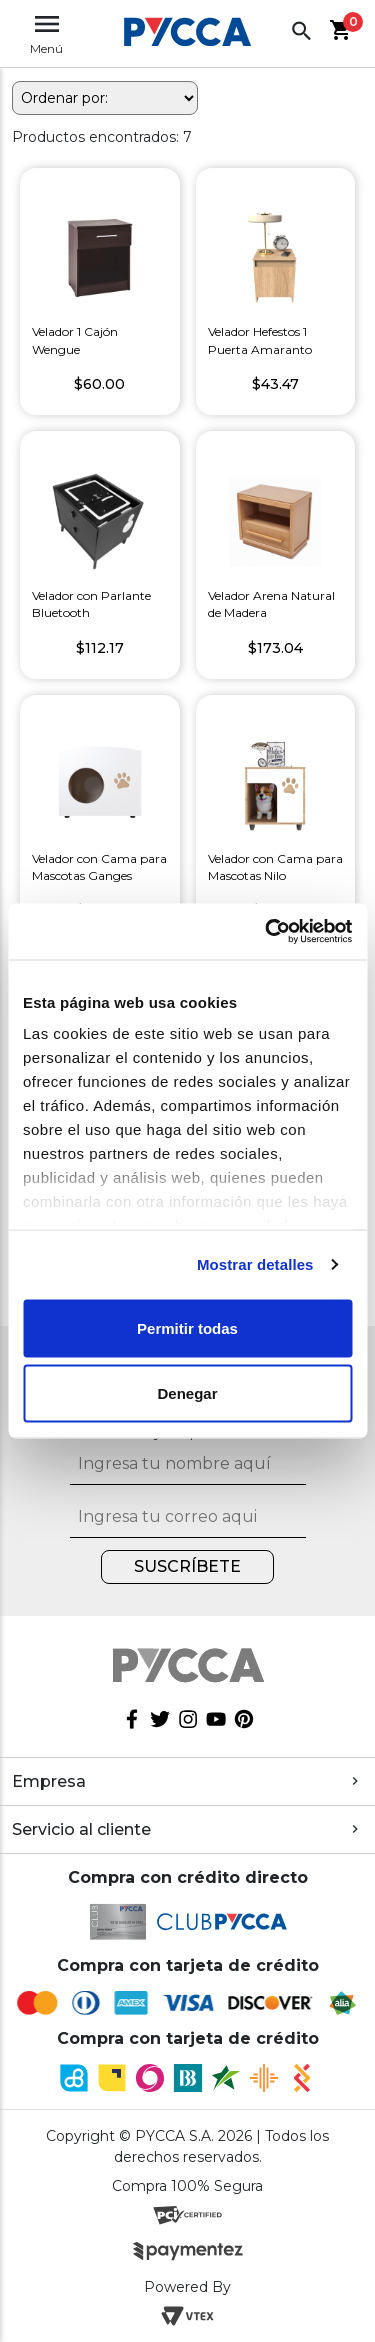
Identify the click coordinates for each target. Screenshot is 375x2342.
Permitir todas (187, 1327)
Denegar (187, 1393)
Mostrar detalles (255, 1264)
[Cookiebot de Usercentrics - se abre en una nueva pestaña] (267, 932)
